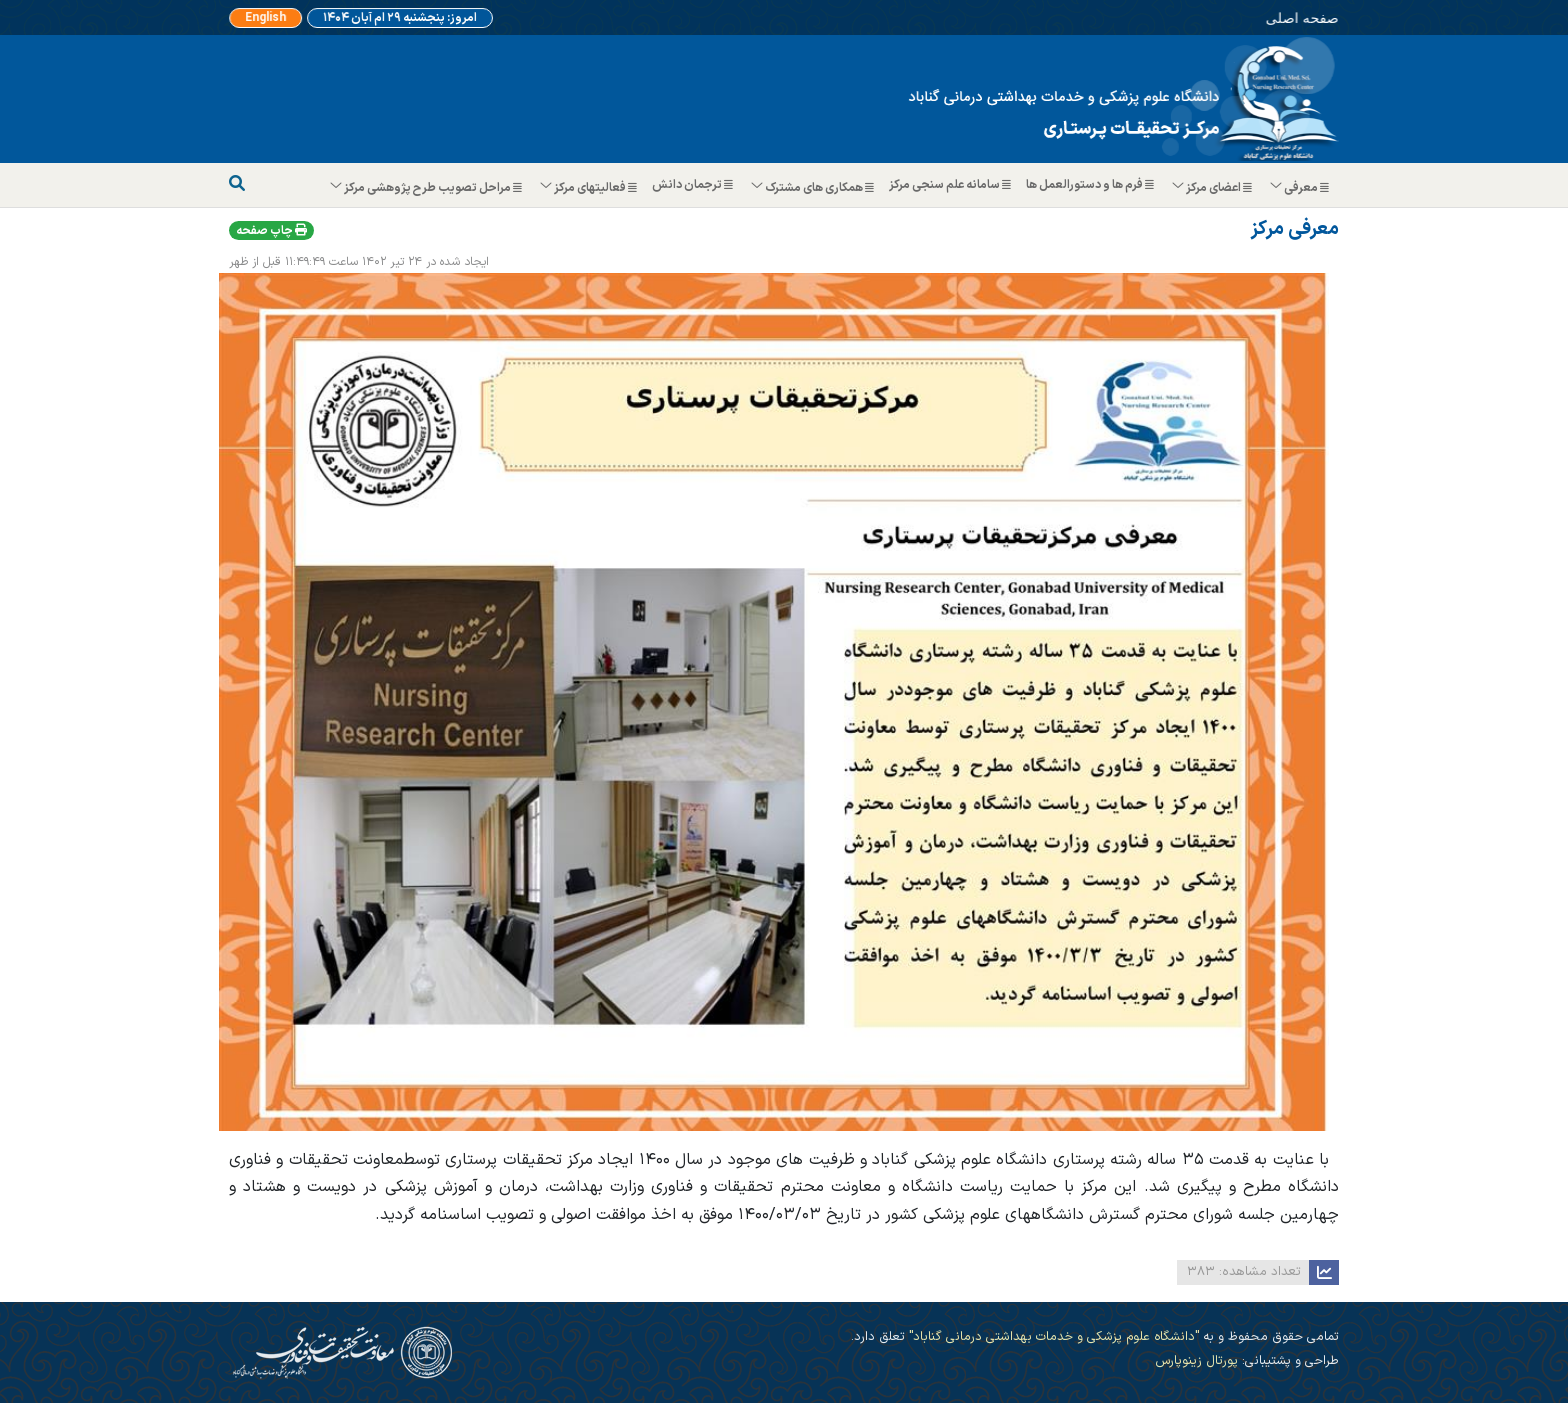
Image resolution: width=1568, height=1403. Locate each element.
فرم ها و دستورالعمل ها (1092, 185)
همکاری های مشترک (813, 188)
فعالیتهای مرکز (589, 188)
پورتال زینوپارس (1196, 1360)
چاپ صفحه (271, 231)
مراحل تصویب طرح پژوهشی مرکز (427, 188)
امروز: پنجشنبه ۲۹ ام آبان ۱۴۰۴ (400, 18)
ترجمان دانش (695, 185)
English (283, 18)
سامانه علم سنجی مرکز (952, 185)
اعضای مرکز (1213, 188)
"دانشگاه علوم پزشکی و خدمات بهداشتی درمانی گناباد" (1052, 1336)
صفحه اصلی (1260, 15)
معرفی (1300, 188)
